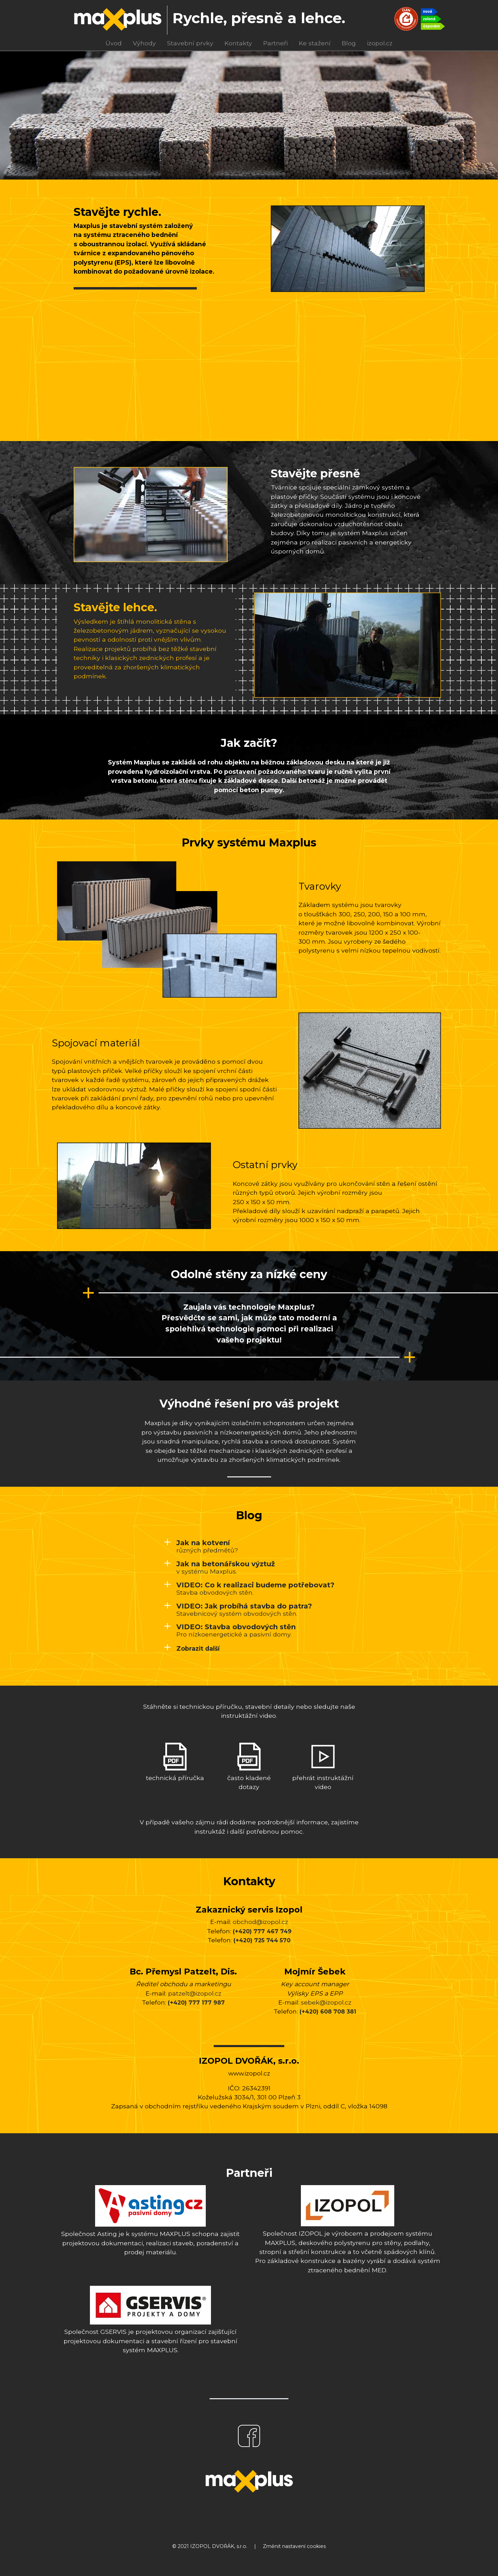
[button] (192, 1648)
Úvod (113, 43)
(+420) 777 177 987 (196, 2002)
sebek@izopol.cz (326, 2002)
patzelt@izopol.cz (194, 1993)
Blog (349, 43)
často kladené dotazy (249, 1766)
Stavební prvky (190, 43)
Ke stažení (315, 43)
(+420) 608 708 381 (327, 2011)
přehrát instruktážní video (322, 1766)
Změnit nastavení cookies (294, 2546)
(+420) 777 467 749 (262, 1931)
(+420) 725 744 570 (261, 1940)
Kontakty (238, 43)
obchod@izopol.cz (260, 1921)
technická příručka (175, 1762)
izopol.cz (380, 43)
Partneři (275, 43)
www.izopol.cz (249, 2073)
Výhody (144, 43)
